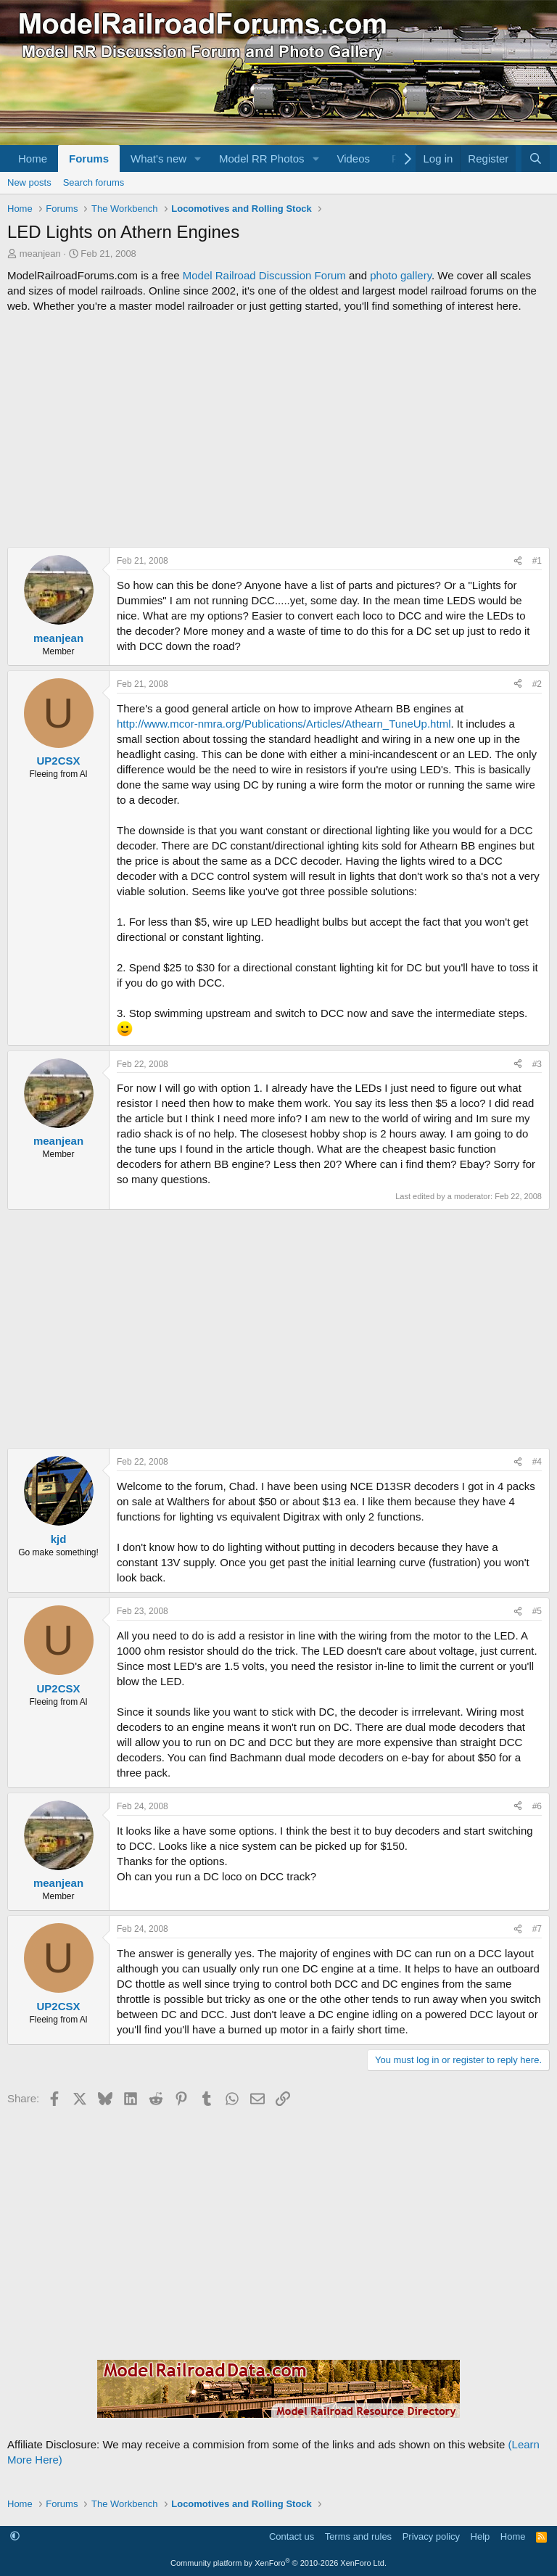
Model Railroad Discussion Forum (264, 275)
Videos (353, 158)
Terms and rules (358, 2536)
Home (32, 158)
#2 (537, 684)
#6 (537, 1806)
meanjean (40, 253)
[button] (198, 158)
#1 (537, 561)
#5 (537, 1611)
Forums (89, 158)
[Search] (535, 158)
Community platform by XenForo (278, 2563)
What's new (158, 158)
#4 (537, 1462)
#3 (537, 1064)
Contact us (291, 2536)
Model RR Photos (262, 158)
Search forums (94, 182)
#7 (537, 1929)
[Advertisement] (278, 430)
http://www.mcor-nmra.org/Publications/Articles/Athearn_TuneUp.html (283, 723)
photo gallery (401, 275)
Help (480, 2536)
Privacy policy (431, 2536)
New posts (29, 182)
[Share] (517, 561)
